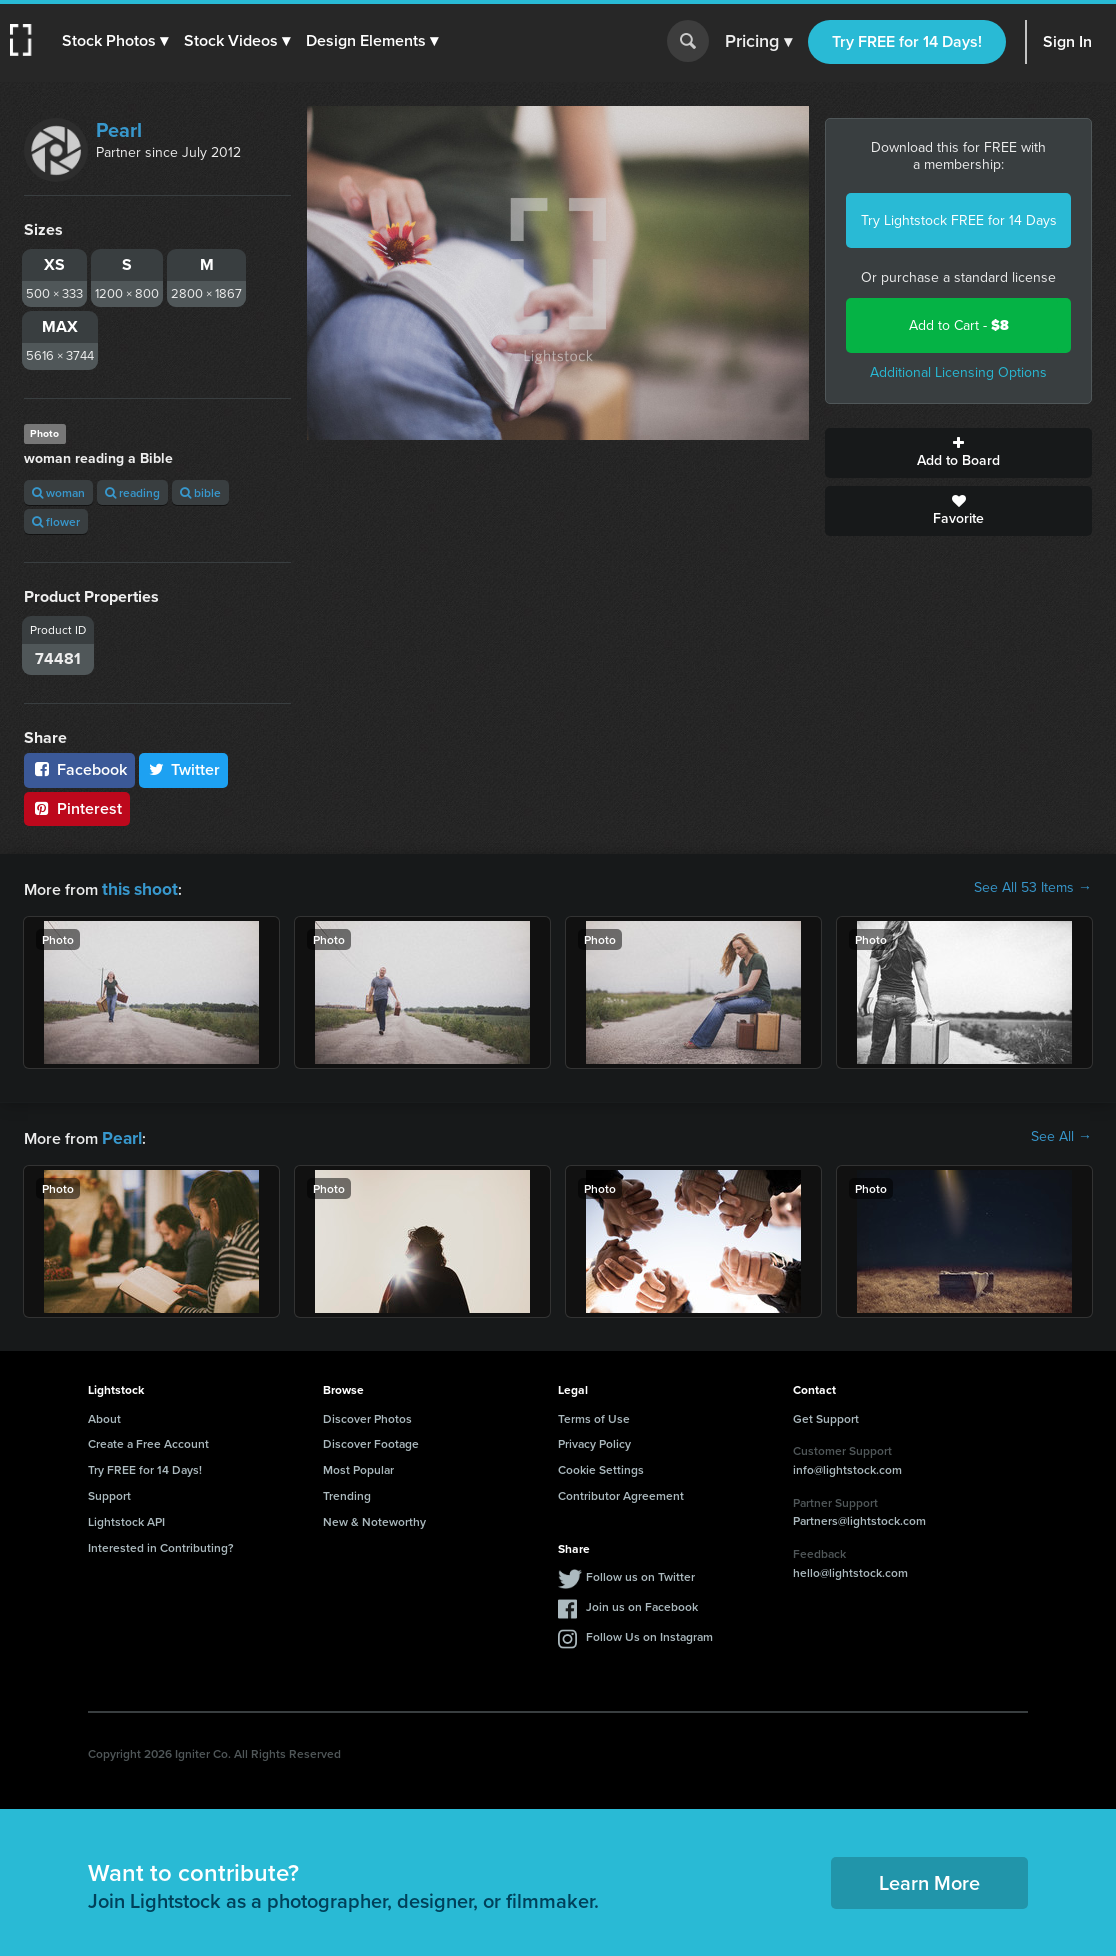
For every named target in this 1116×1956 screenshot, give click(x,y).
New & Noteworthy (374, 1517)
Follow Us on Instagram (649, 1632)
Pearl (119, 130)
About (104, 1414)
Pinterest (77, 808)
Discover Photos (367, 1414)
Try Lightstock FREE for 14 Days (959, 220)
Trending (347, 1491)
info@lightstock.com (847, 1465)
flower (56, 521)
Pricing (758, 42)
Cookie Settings (601, 1465)
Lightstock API (126, 1517)
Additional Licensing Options (958, 372)
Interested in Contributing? (161, 1543)
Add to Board (958, 453)
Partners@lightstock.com (859, 1516)
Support (109, 1491)
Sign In (1067, 41)
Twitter (184, 769)
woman (58, 492)
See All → (1061, 1135)
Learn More (929, 1878)
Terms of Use (594, 1414)
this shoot (137, 887)
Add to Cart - (959, 325)
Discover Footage (371, 1439)
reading (132, 492)
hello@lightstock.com (850, 1568)
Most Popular (358, 1465)
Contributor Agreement (621, 1491)
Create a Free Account (148, 1439)
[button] (117, 41)
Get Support (826, 1414)
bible (200, 492)
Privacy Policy (594, 1439)
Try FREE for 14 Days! (907, 41)
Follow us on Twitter (640, 1572)
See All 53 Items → (1033, 888)
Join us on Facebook (642, 1602)
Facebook (79, 769)
